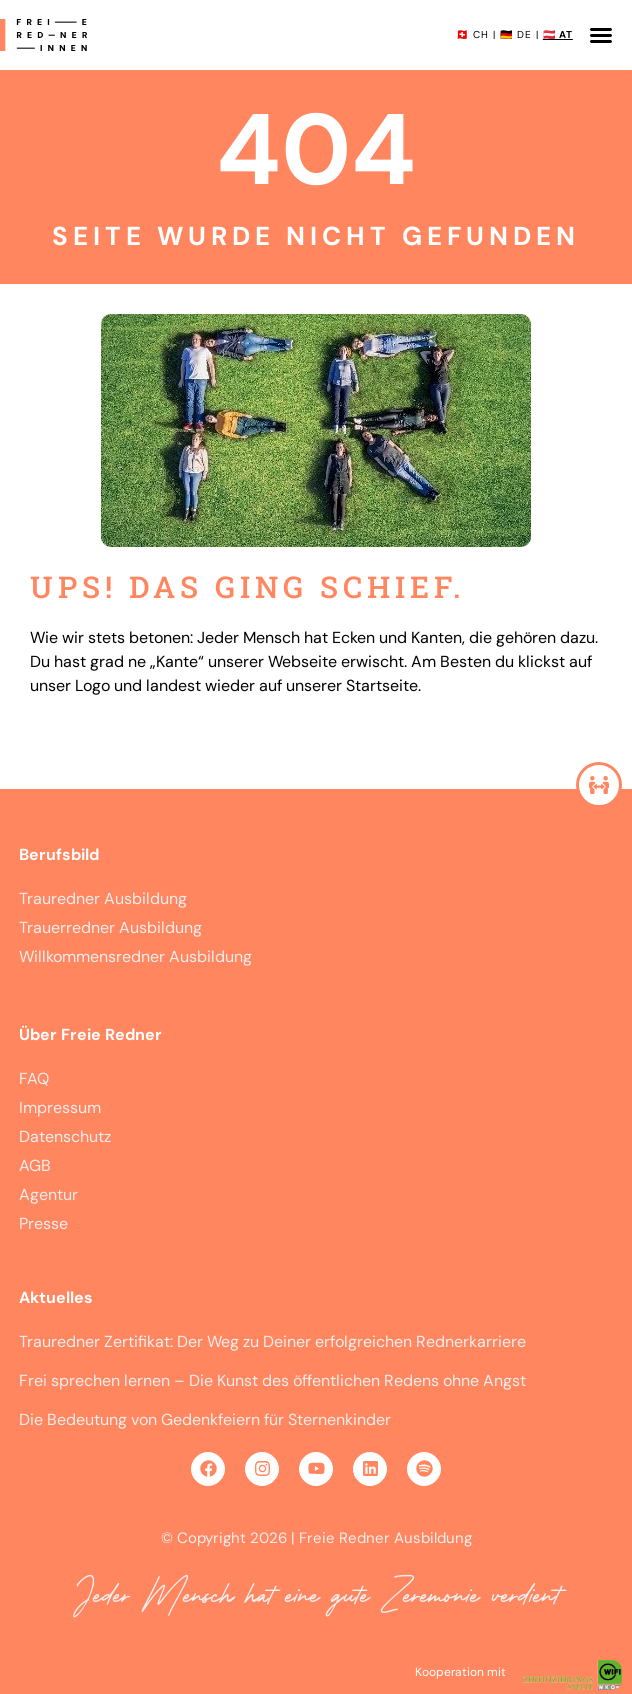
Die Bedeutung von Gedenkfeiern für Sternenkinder (205, 1419)
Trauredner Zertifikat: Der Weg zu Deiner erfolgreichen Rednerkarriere (272, 1341)
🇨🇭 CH (472, 34)
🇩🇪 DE (516, 34)
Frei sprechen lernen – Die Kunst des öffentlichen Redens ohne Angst (272, 1380)
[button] (601, 35)
